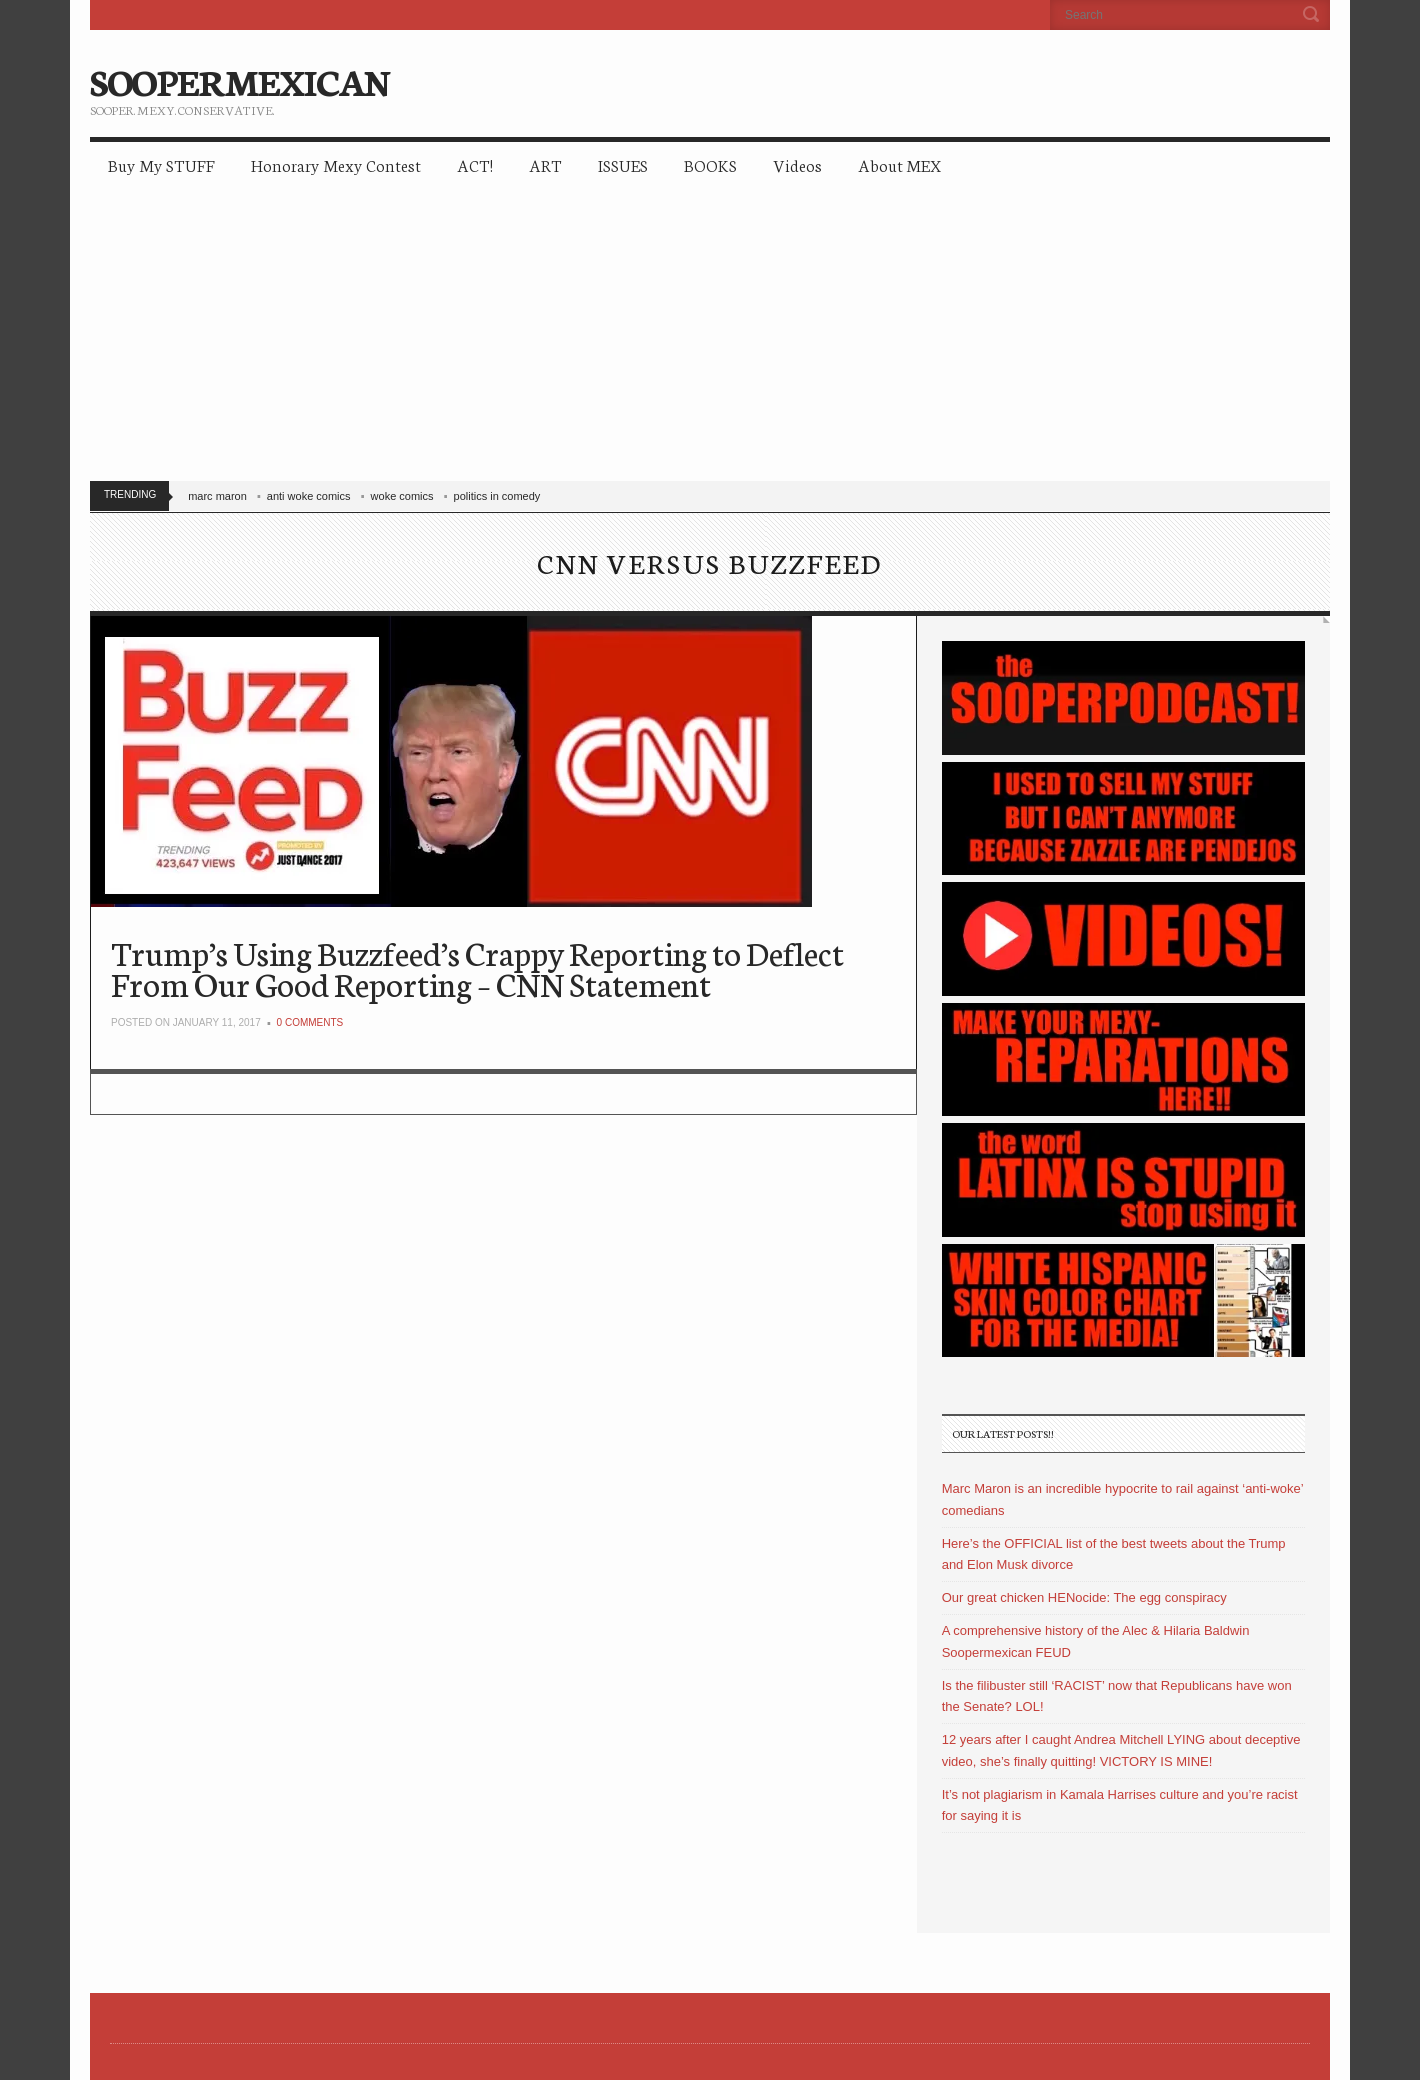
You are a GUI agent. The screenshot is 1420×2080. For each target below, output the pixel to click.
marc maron (217, 496)
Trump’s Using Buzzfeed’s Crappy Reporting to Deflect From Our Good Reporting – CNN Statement (477, 967)
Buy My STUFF (161, 164)
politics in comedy (497, 496)
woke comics (402, 496)
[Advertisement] (710, 340)
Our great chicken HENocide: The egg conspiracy (1084, 1597)
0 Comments (310, 1022)
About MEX (899, 164)
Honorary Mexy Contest (336, 164)
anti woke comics (309, 496)
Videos (797, 164)
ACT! (475, 164)
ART (545, 164)
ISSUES (623, 164)
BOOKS (710, 164)
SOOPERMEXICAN (239, 80)
